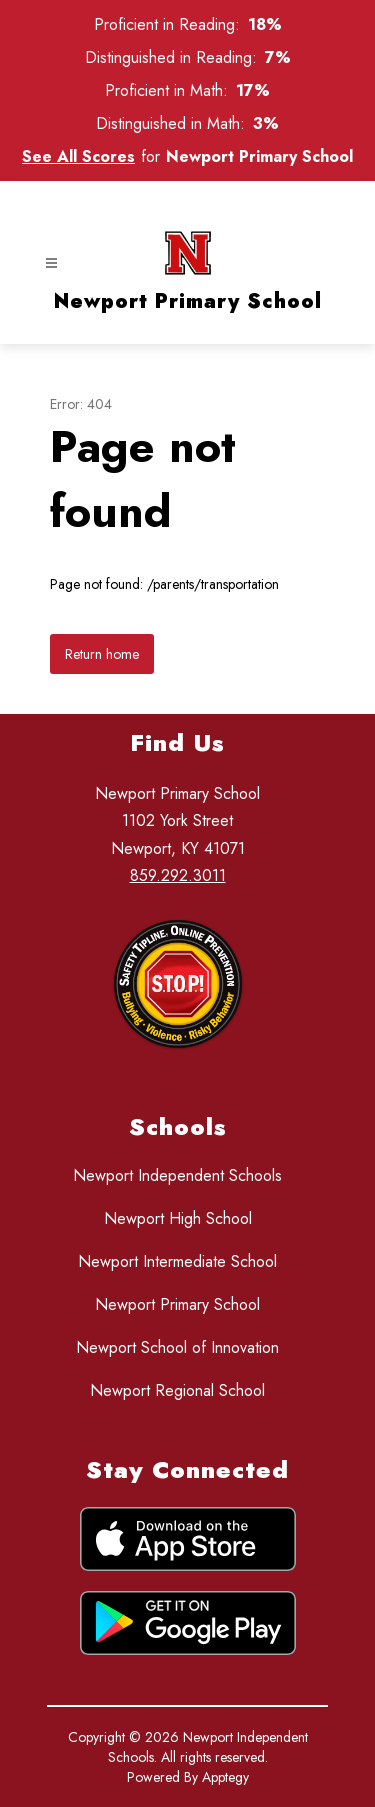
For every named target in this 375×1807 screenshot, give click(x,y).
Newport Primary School (177, 1304)
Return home (102, 654)
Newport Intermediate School (177, 1261)
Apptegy (225, 1777)
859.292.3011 (178, 875)
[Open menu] (51, 263)
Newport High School (178, 1218)
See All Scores (78, 156)
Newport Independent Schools (177, 1175)
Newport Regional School (177, 1390)
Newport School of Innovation (177, 1347)
